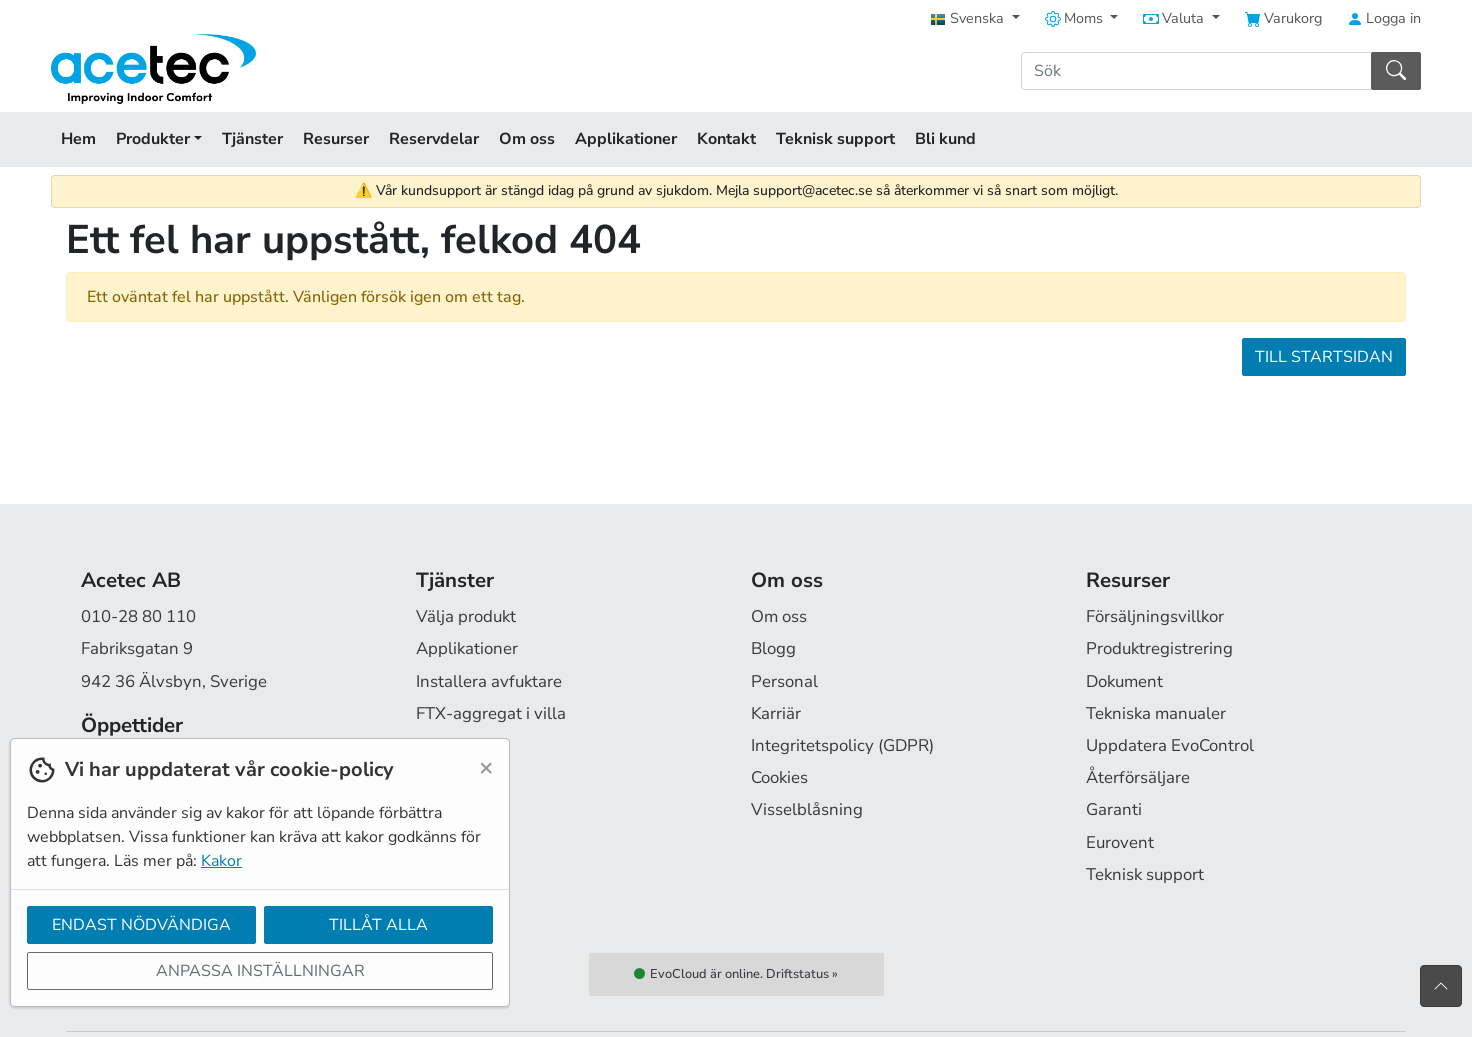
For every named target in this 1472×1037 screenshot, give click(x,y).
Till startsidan (1324, 357)
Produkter (159, 139)
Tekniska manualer (1156, 713)
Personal (784, 681)
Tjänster (252, 139)
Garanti (1114, 809)
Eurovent (1120, 842)
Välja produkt (466, 616)
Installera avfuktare (489, 681)
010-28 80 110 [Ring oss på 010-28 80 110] (138, 616)
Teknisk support (835, 139)
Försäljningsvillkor (1155, 616)
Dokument (1124, 681)
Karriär (776, 713)
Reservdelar (434, 139)
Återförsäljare (1138, 777)
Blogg (773, 648)
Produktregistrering (1159, 648)
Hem (78, 139)
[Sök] (1196, 71)
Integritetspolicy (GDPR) (842, 745)
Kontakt (726, 139)
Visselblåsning (807, 809)
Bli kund (945, 139)
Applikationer (626, 139)
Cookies (779, 777)
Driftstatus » (802, 974)
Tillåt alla (378, 925)
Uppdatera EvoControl (1170, 745)
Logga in (1384, 18)
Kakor (221, 861)
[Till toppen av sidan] (1441, 986)
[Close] (486, 767)
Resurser (336, 139)
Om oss (527, 139)
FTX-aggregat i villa (491, 713)
